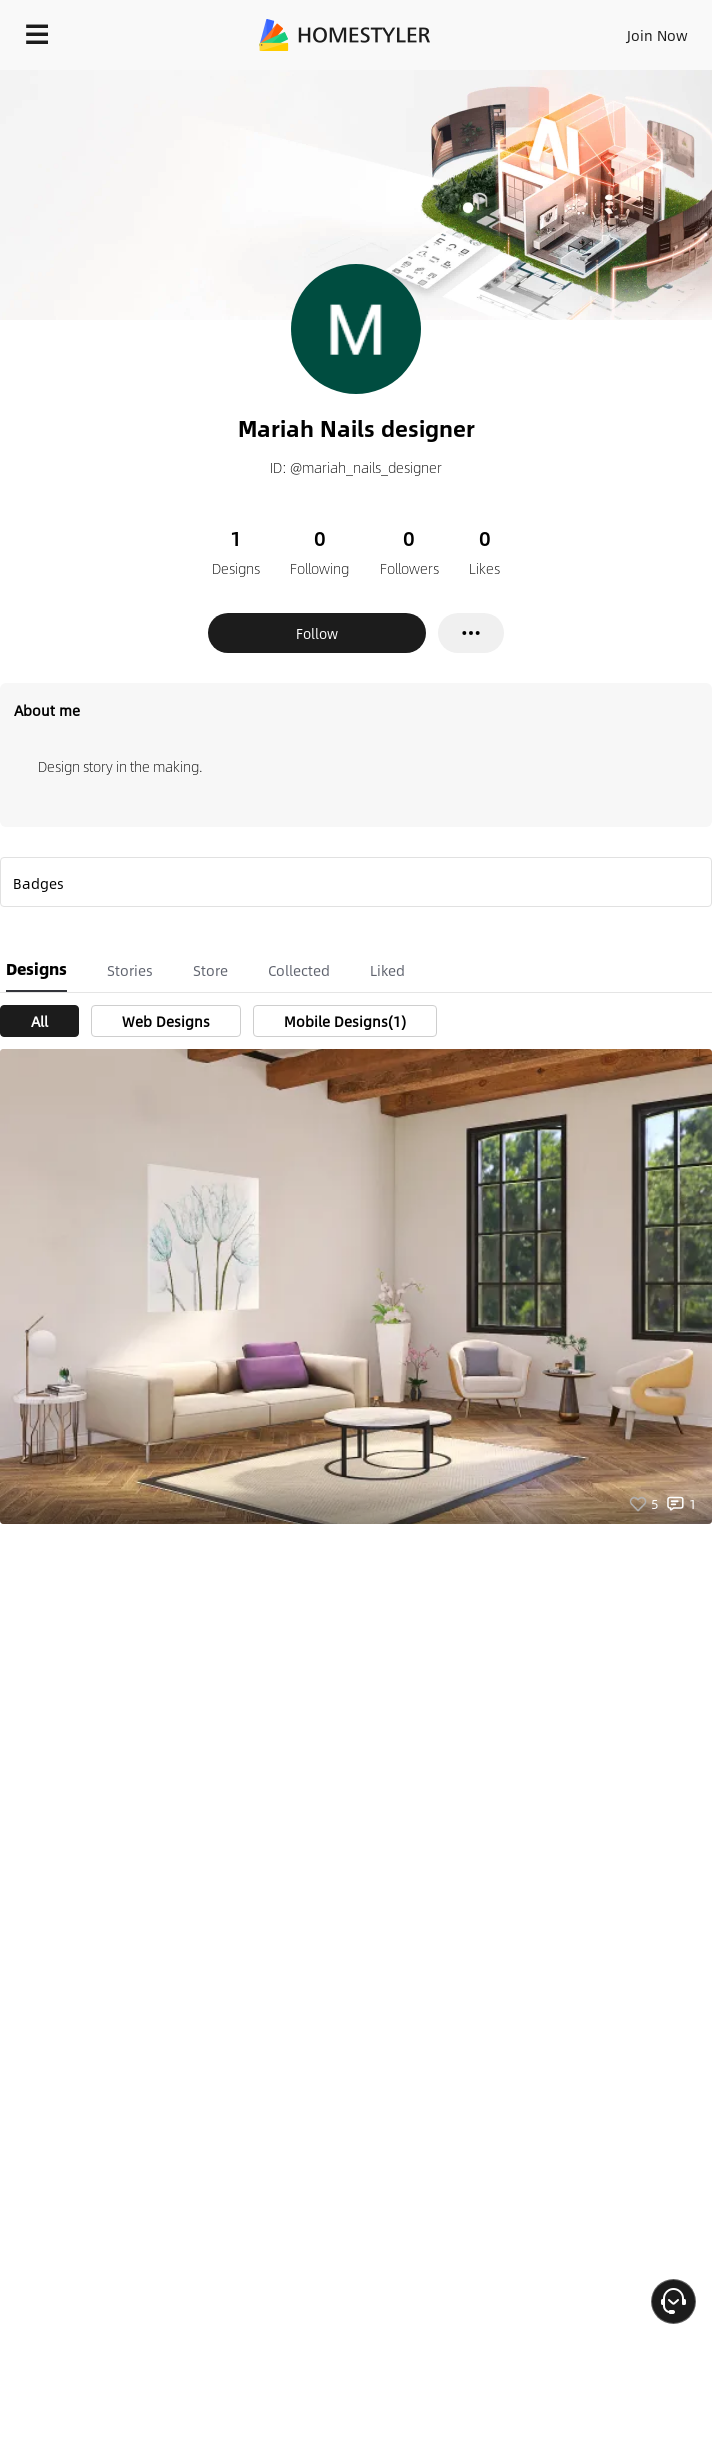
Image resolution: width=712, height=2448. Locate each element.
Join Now (657, 35)
